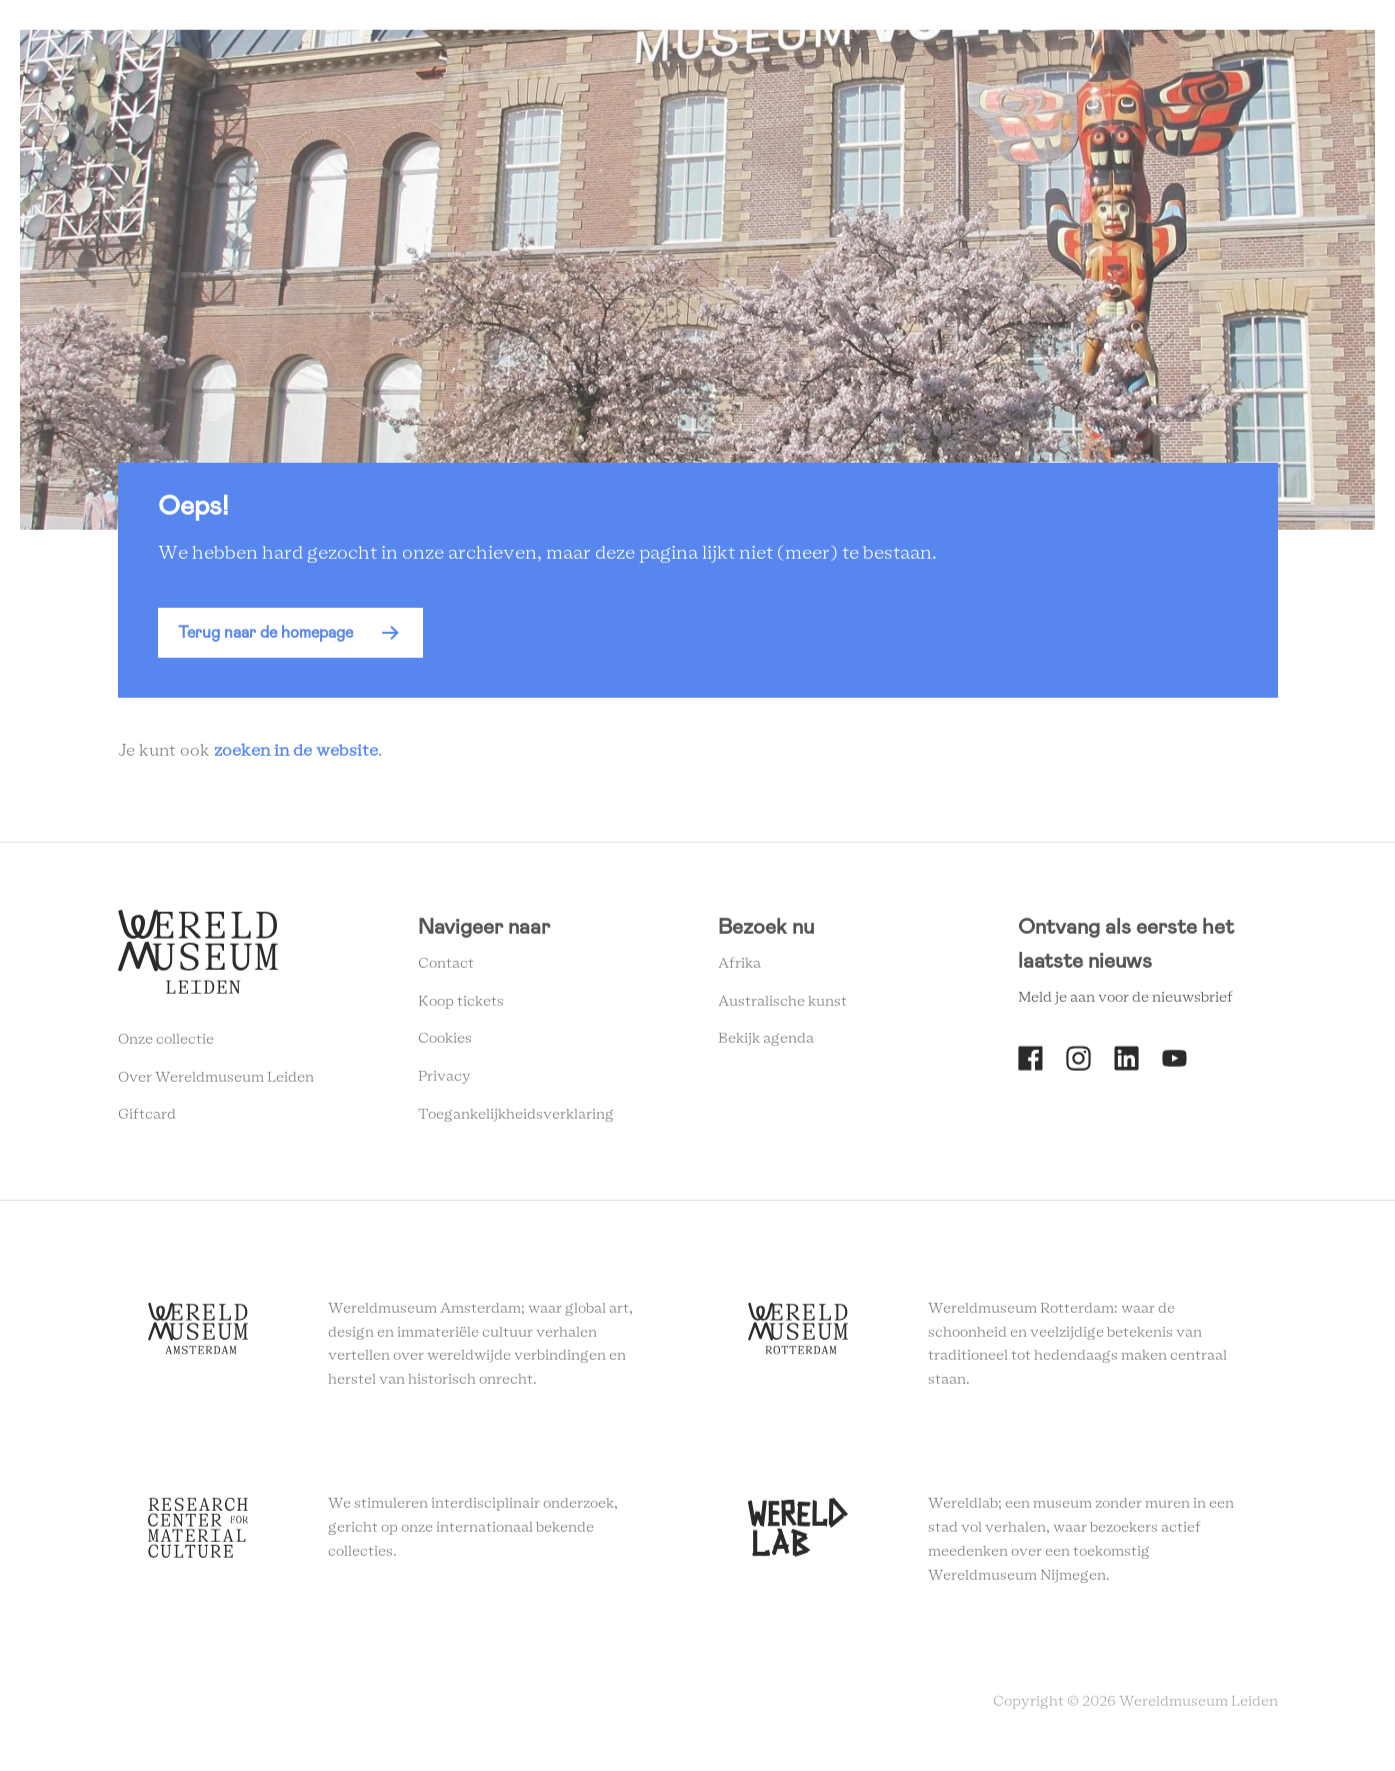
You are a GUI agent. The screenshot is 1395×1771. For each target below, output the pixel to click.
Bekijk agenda (766, 1043)
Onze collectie (166, 1044)
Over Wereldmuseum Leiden (216, 1081)
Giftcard (147, 1119)
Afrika (739, 968)
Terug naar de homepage (265, 636)
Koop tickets (461, 1005)
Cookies (445, 1043)
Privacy (444, 1081)
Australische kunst (782, 1005)
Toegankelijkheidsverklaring (516, 1119)
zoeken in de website (296, 755)
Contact (446, 968)
